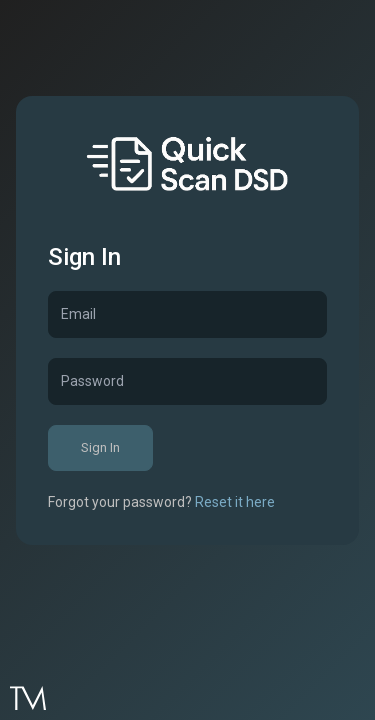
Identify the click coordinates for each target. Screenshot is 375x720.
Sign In (100, 447)
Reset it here (235, 502)
